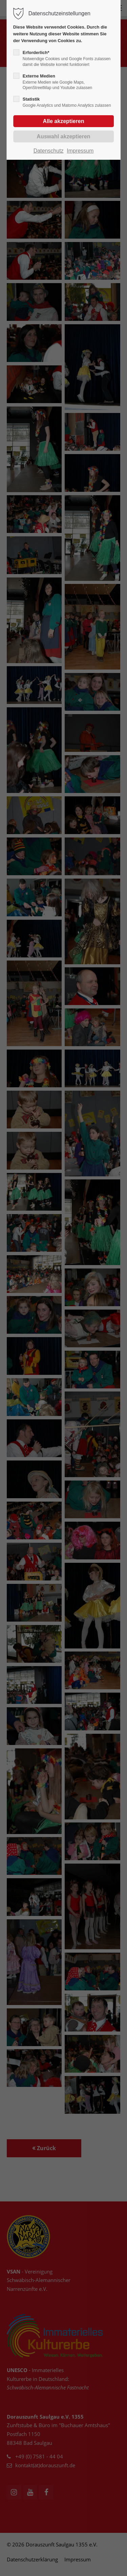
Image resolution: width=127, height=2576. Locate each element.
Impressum (80, 151)
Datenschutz (49, 151)
